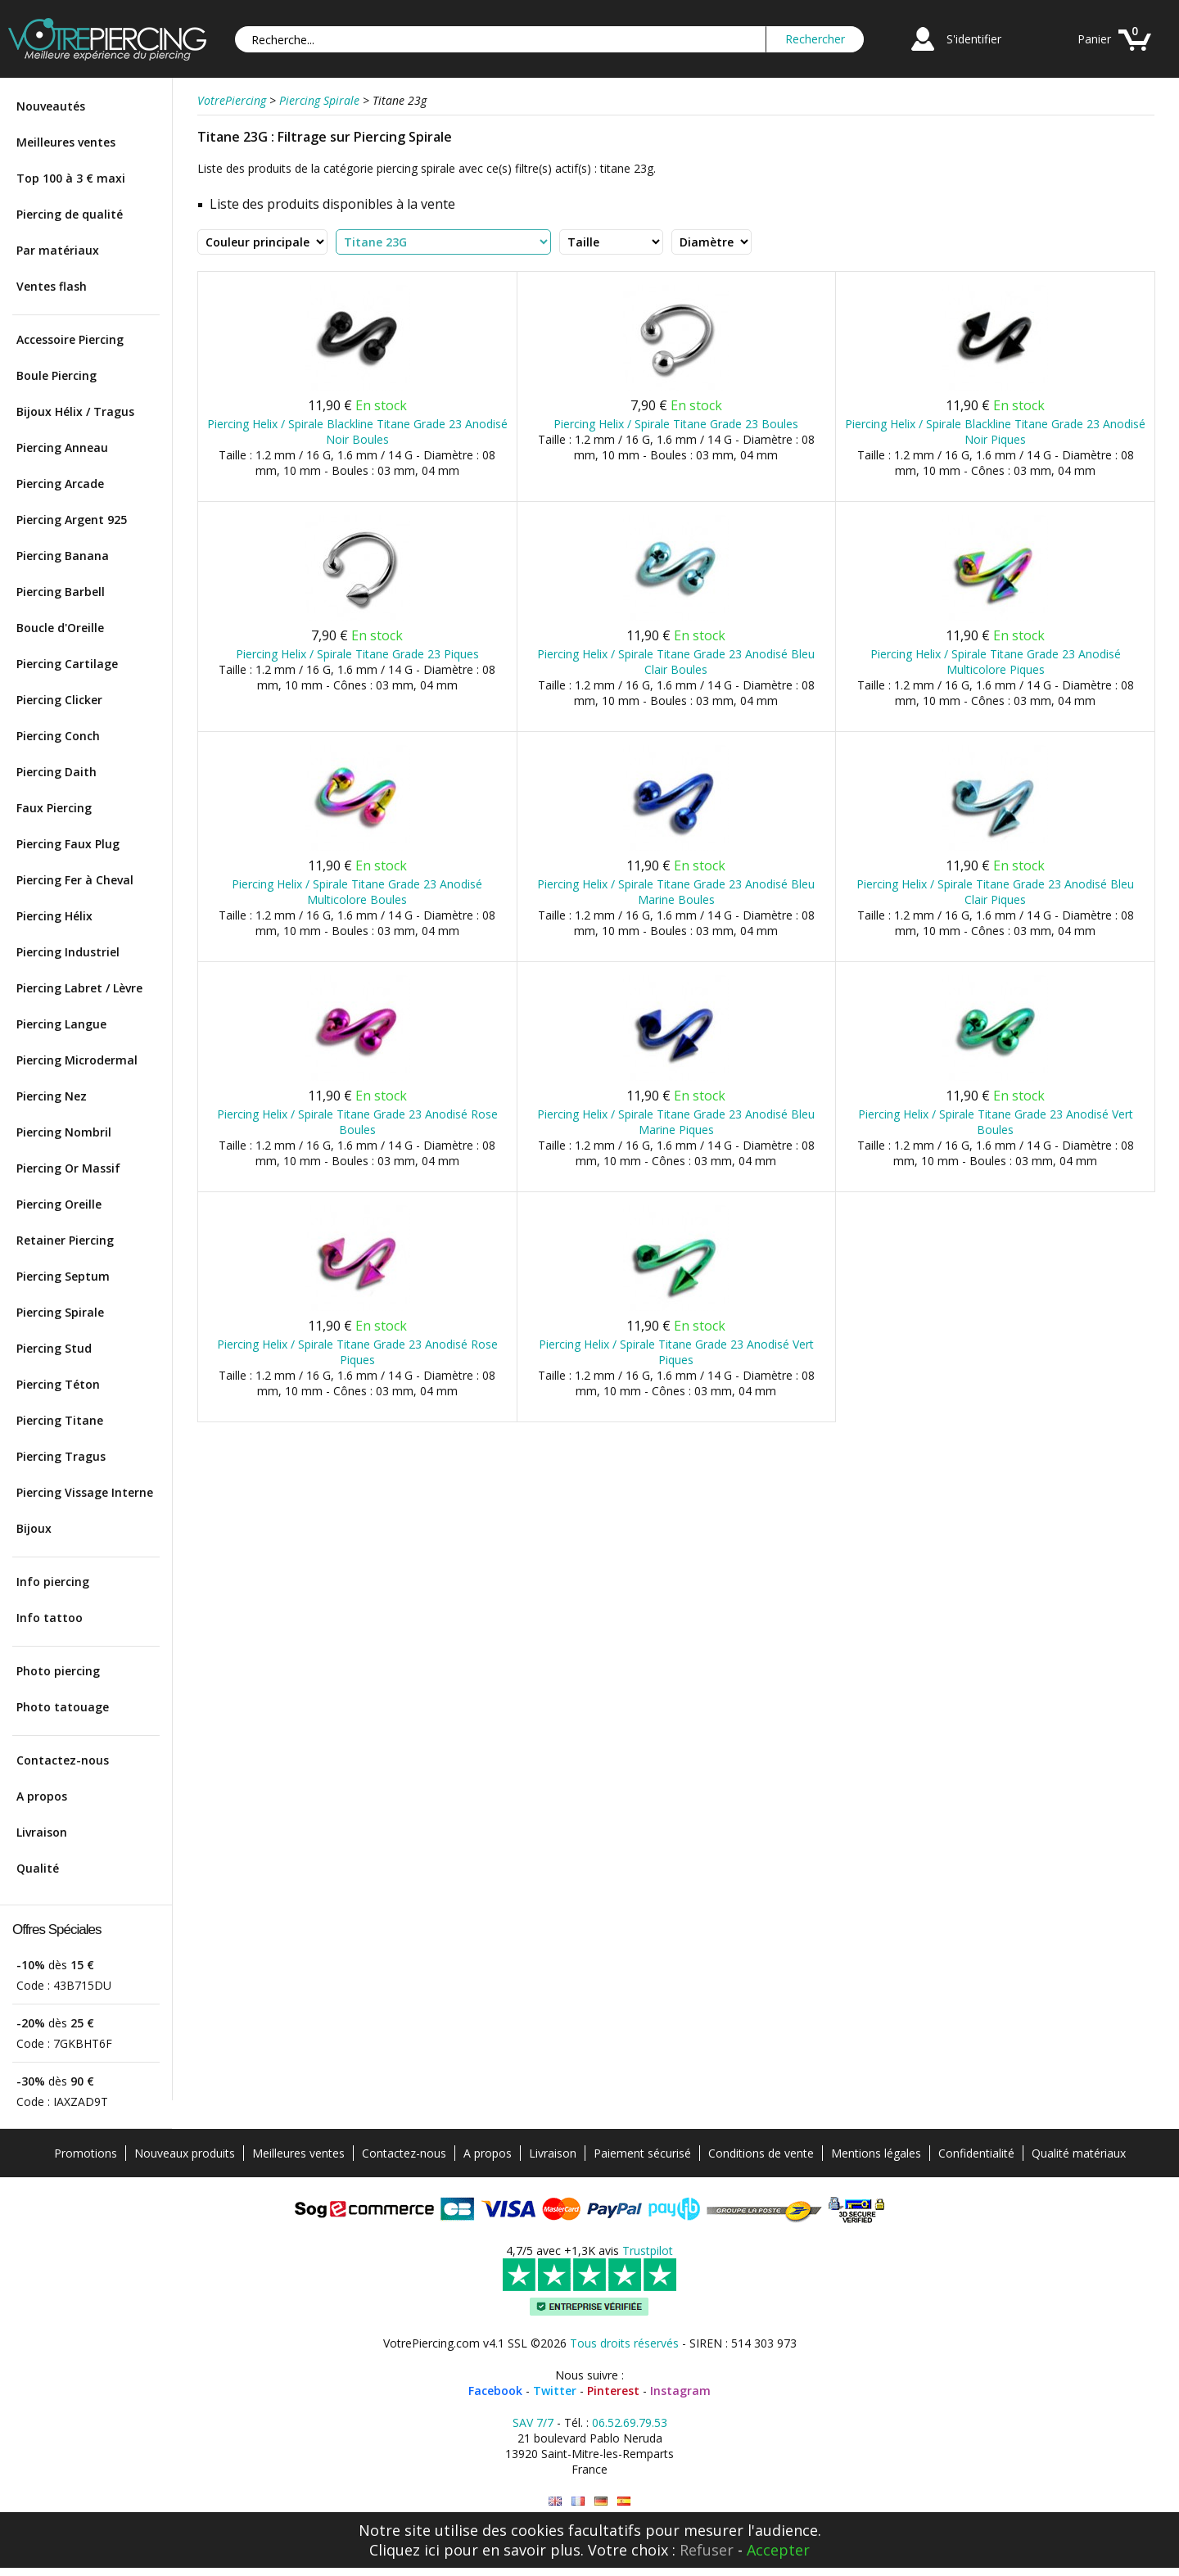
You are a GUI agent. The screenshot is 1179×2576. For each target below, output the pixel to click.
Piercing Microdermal (77, 1060)
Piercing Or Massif (68, 1168)
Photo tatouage (62, 1707)
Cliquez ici (404, 2550)
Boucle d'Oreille (60, 627)
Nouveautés (50, 106)
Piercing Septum (63, 1276)
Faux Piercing (54, 808)
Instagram (680, 2390)
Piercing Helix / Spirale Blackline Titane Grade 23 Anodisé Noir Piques (995, 431)
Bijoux (34, 1528)
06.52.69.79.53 (629, 2422)
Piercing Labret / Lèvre (79, 988)
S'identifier (973, 39)
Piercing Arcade (60, 483)
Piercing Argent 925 (71, 519)
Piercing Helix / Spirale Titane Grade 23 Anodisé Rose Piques (357, 1351)
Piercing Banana (62, 555)
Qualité (37, 1868)
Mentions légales (876, 2153)
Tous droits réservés (624, 2343)
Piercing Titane (59, 1420)
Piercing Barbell (60, 591)
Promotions (85, 2153)
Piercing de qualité (69, 214)
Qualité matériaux (1079, 2153)
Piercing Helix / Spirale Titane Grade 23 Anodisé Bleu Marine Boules (676, 891)
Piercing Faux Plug (68, 844)
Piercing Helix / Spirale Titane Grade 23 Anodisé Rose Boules (357, 1121)
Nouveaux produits (184, 2153)
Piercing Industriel (68, 952)
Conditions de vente (761, 2153)
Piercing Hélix (54, 916)
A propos (41, 1796)
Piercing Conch (58, 735)
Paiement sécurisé (642, 2153)
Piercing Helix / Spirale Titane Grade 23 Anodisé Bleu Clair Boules (676, 661)
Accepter (778, 2550)
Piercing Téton (58, 1384)
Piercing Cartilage (67, 663)
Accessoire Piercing (70, 339)
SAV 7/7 (533, 2422)
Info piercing (52, 1581)
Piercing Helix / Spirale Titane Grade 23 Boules (675, 424)
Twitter (554, 2390)
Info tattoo (49, 1617)
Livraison (41, 1832)
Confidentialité (976, 2153)
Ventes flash (51, 286)
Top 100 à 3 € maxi (70, 178)
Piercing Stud (54, 1348)
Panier (1094, 39)
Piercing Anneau (62, 447)
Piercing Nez (51, 1096)
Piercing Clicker (59, 699)
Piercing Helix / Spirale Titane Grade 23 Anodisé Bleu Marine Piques (676, 1121)
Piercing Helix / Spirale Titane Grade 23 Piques (357, 654)
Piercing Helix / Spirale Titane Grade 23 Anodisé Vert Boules (995, 1121)
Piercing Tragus (61, 1456)
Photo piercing (58, 1671)
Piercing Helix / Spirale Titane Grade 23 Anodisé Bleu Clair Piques (995, 891)
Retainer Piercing (65, 1240)
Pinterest (613, 2390)
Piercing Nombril (63, 1132)
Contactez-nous (62, 1760)
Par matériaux (57, 250)
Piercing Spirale (60, 1312)
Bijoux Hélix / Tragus (75, 411)
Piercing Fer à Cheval (74, 880)
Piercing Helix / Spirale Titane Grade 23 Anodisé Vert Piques (676, 1351)
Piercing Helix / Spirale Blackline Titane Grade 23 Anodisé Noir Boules (357, 431)
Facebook (495, 2390)
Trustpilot (647, 2250)
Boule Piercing (56, 375)
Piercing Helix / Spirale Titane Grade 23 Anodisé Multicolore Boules (357, 891)
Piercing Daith (56, 772)
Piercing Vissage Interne (84, 1492)
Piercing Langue (61, 1024)
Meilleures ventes (65, 142)
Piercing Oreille (59, 1204)
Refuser (707, 2550)
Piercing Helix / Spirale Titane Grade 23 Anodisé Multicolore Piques (995, 661)
